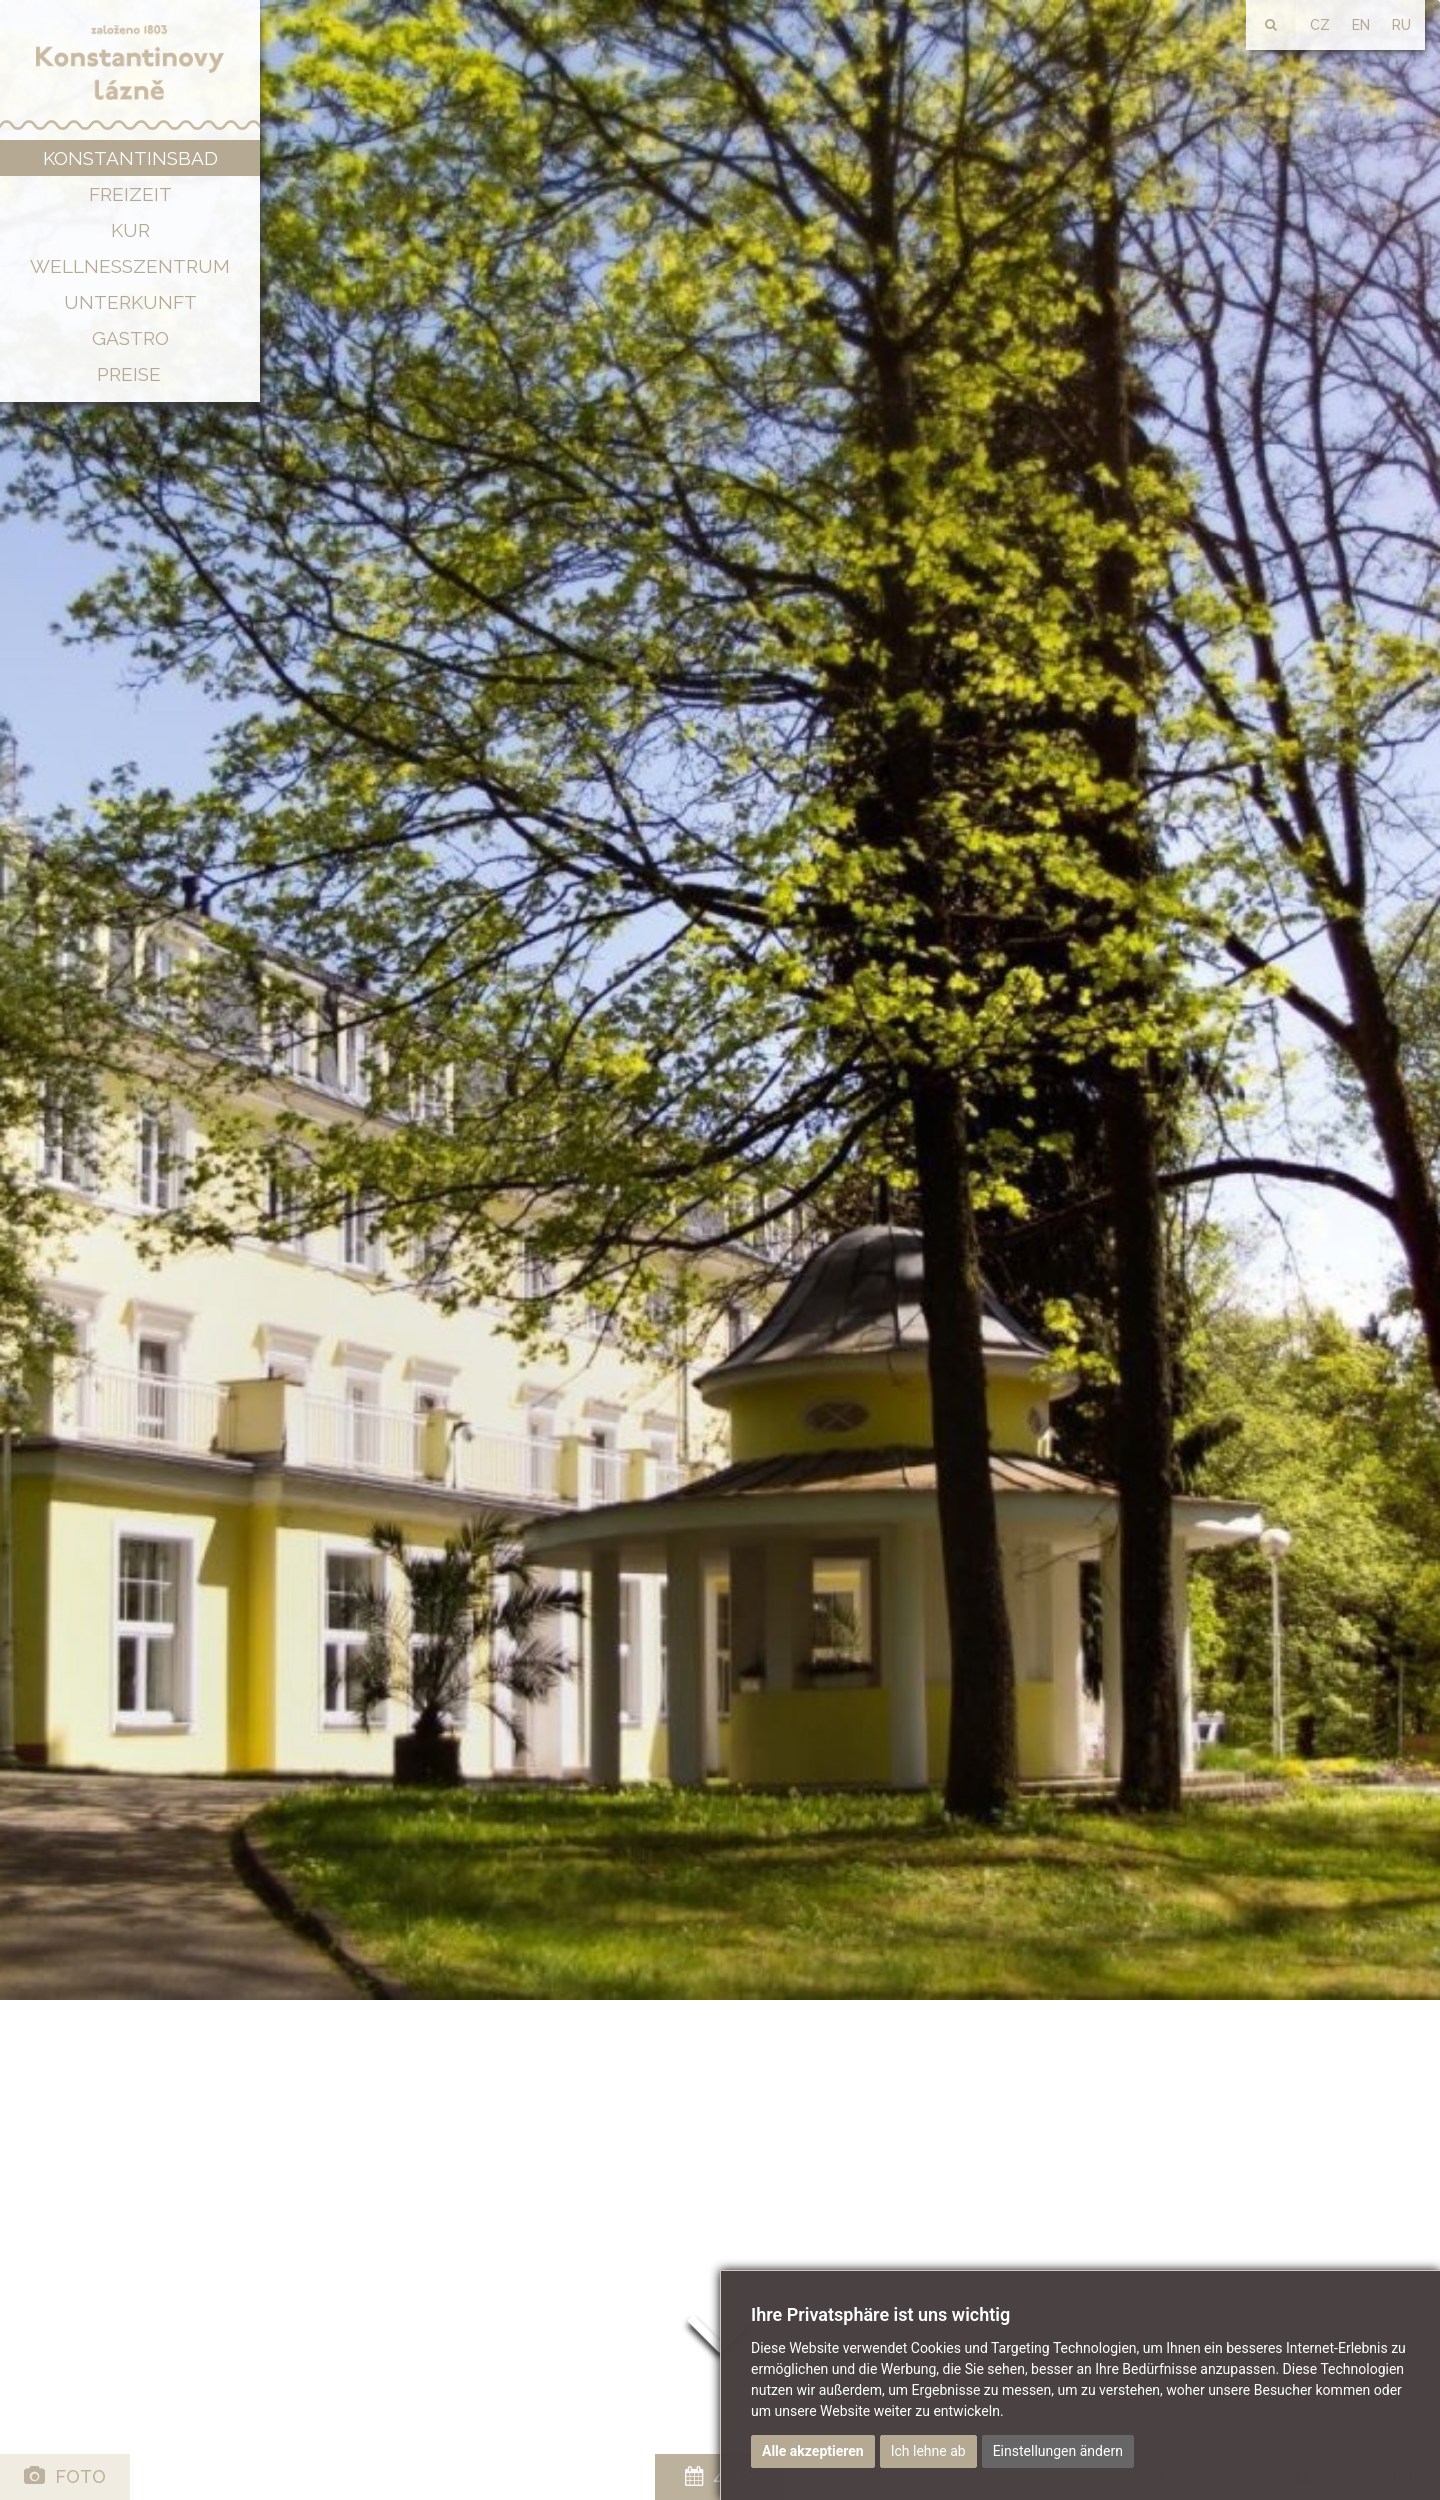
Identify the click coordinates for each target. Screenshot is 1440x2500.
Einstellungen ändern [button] (1058, 2451)
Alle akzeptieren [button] (813, 2451)
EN (1361, 25)
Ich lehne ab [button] (928, 2451)
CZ (1320, 25)
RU (1401, 25)
